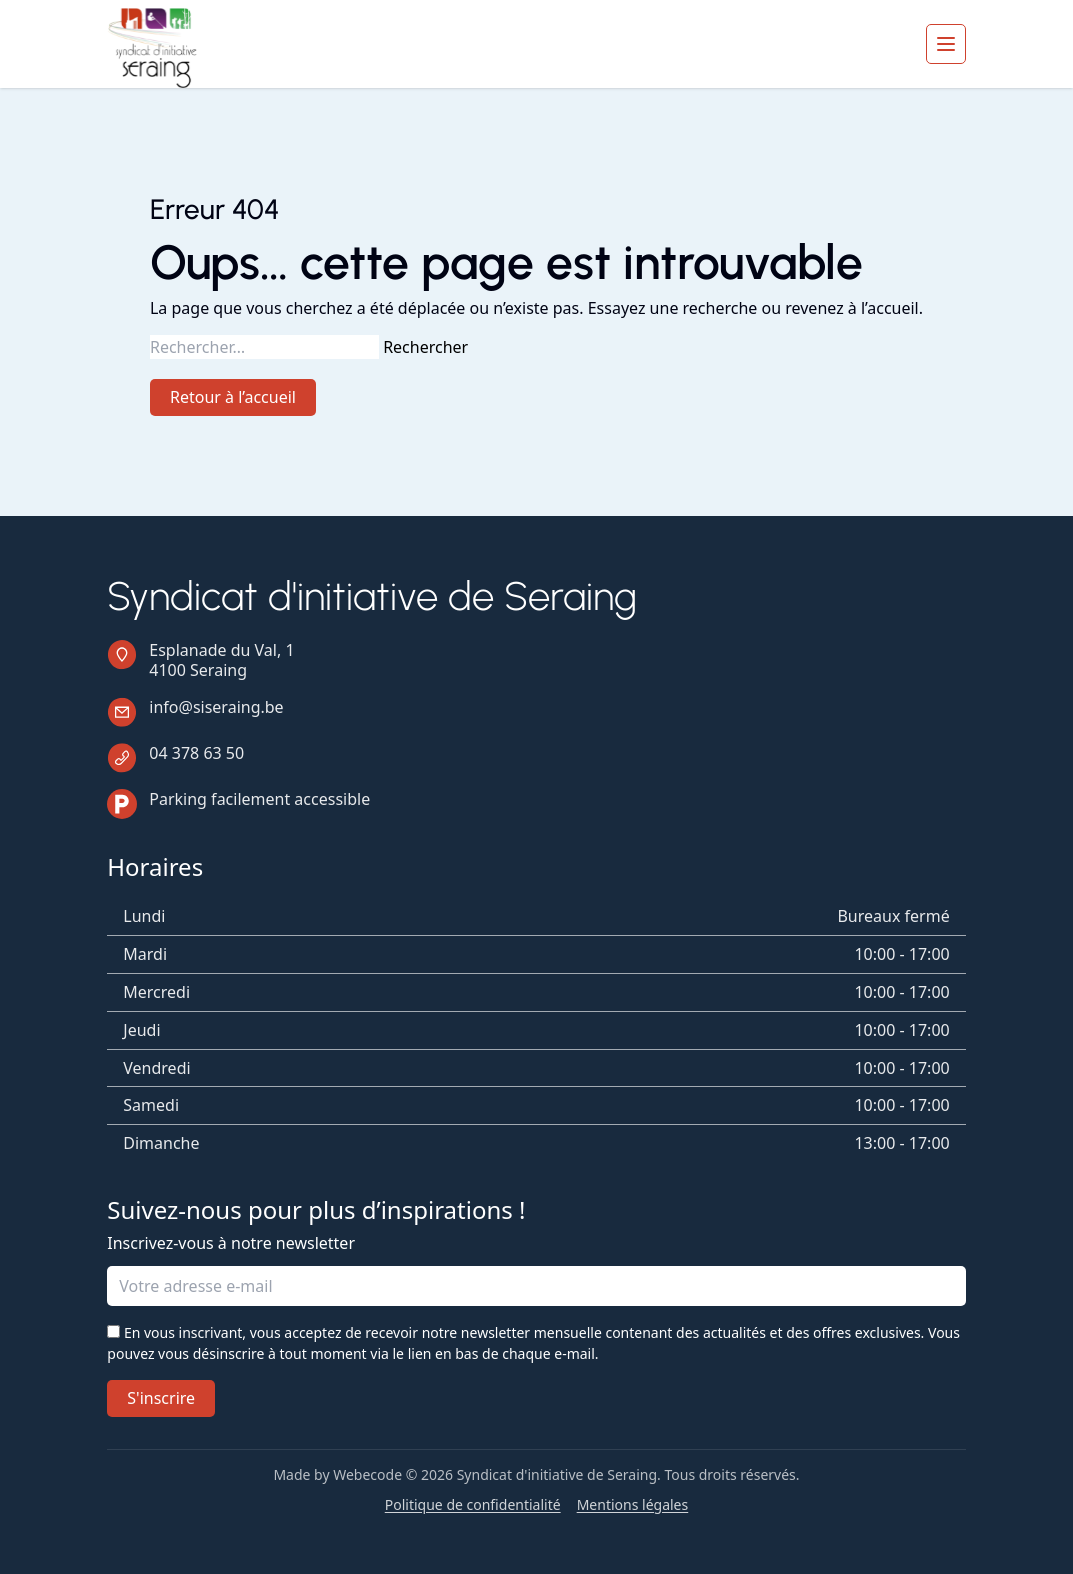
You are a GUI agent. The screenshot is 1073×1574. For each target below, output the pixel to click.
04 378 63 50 (196, 753)
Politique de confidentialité (473, 1505)
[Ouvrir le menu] (946, 44)
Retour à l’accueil (233, 397)
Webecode (367, 1474)
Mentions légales (633, 1505)
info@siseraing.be (216, 707)
